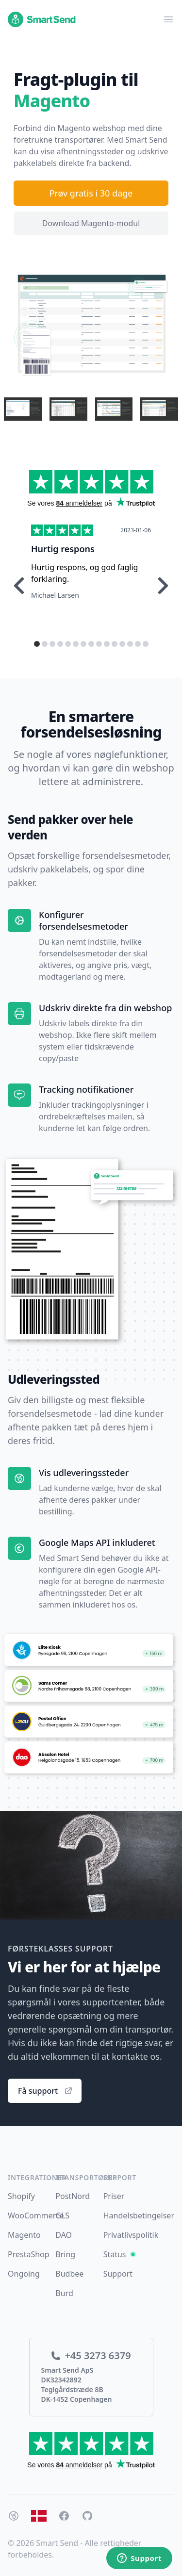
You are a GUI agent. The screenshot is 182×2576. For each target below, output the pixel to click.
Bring (65, 2254)
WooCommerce (36, 2215)
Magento (24, 2235)
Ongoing (24, 2273)
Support (117, 2273)
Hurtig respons (63, 549)
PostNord (72, 2196)
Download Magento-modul (91, 223)
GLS (62, 2215)
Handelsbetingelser (138, 2215)
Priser (114, 2196)
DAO (63, 2235)
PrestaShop (29, 2254)
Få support (45, 2090)
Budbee (69, 2273)
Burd (64, 2293)
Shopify (21, 2196)
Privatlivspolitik (131, 2235)
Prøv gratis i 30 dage (91, 193)
